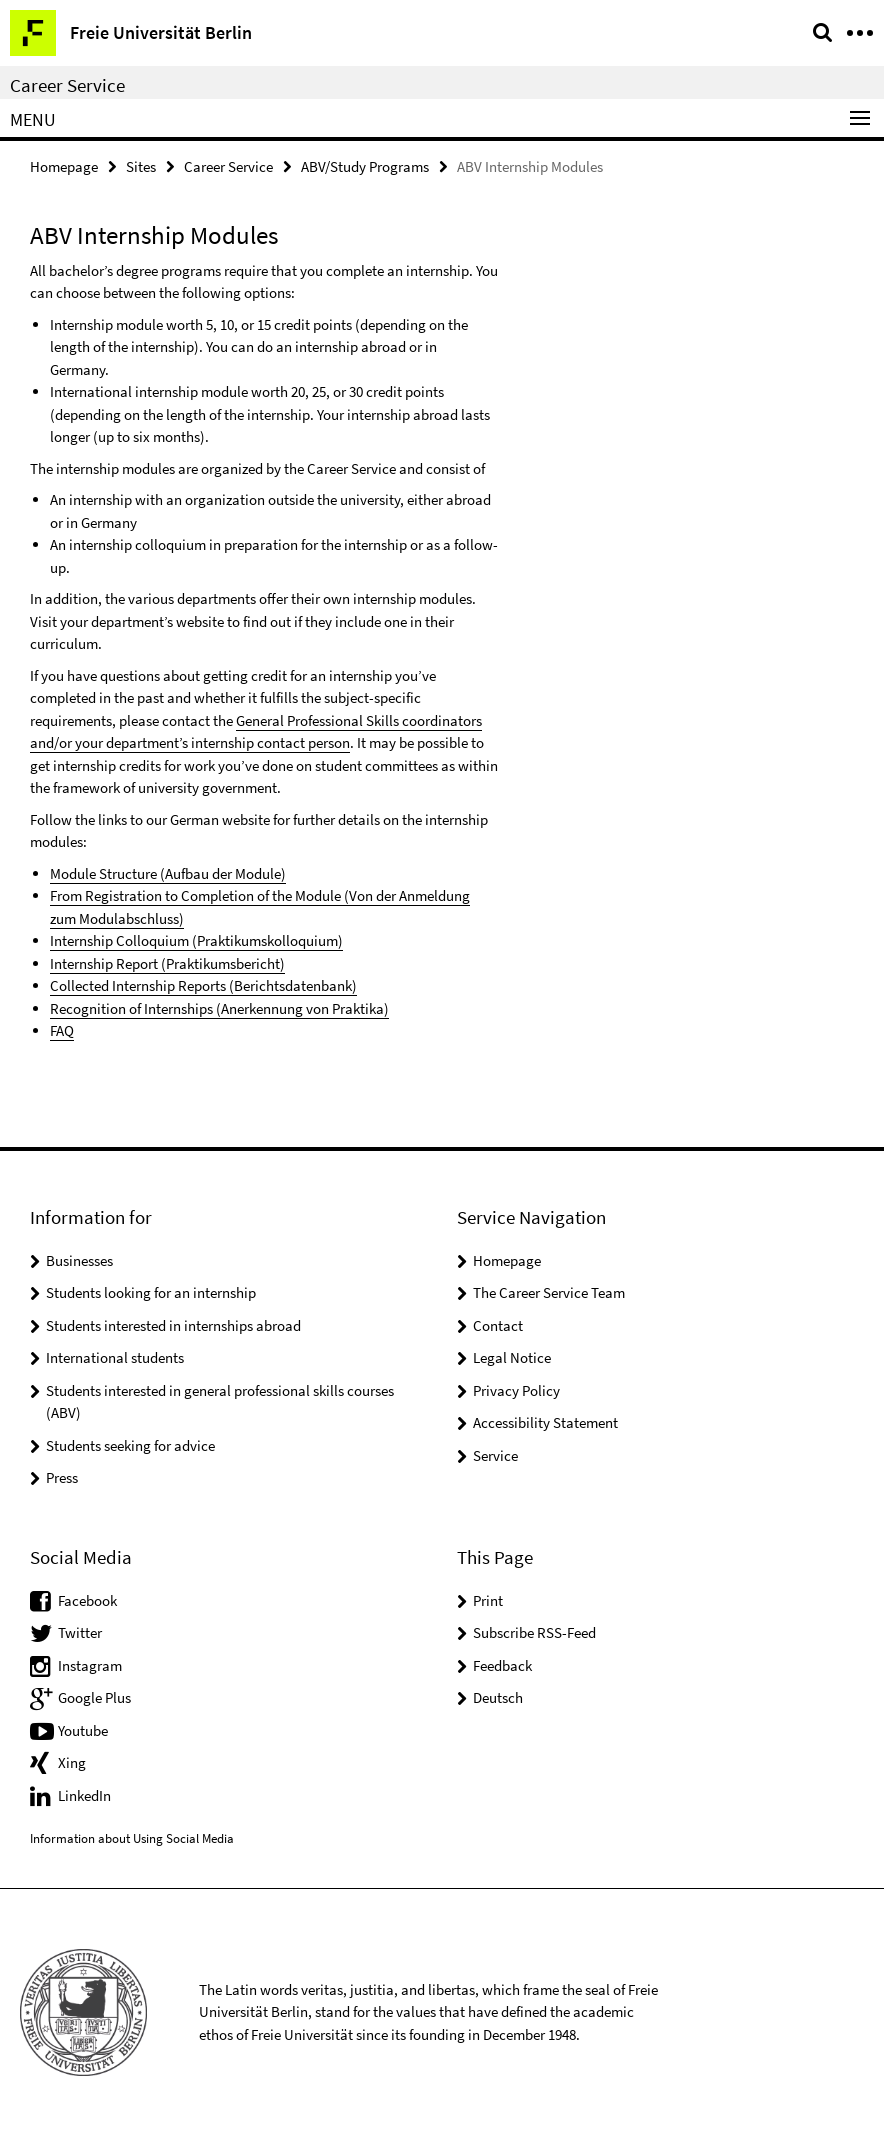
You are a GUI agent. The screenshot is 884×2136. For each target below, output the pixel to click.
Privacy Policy (516, 1390)
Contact (498, 1325)
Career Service (67, 85)
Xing (72, 1762)
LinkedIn (84, 1795)
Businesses (79, 1260)
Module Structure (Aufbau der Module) (168, 873)
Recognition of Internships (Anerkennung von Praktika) (219, 1008)
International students (115, 1357)
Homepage (64, 166)
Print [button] (488, 1600)
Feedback (502, 1665)
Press (62, 1477)
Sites (141, 166)
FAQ (62, 1030)
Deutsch (498, 1697)
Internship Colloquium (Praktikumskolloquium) (196, 940)
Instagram (90, 1665)
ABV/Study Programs (365, 166)
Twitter (80, 1632)
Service (495, 1455)
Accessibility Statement (545, 1422)
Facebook (87, 1600)
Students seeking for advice (130, 1445)
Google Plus (94, 1697)
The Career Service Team (549, 1292)
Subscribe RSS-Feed (534, 1632)
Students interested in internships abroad (173, 1325)
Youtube (83, 1730)
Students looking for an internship (151, 1292)
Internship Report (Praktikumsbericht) (167, 963)
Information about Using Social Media (132, 1838)
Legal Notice (512, 1357)
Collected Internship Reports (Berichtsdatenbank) (203, 985)
